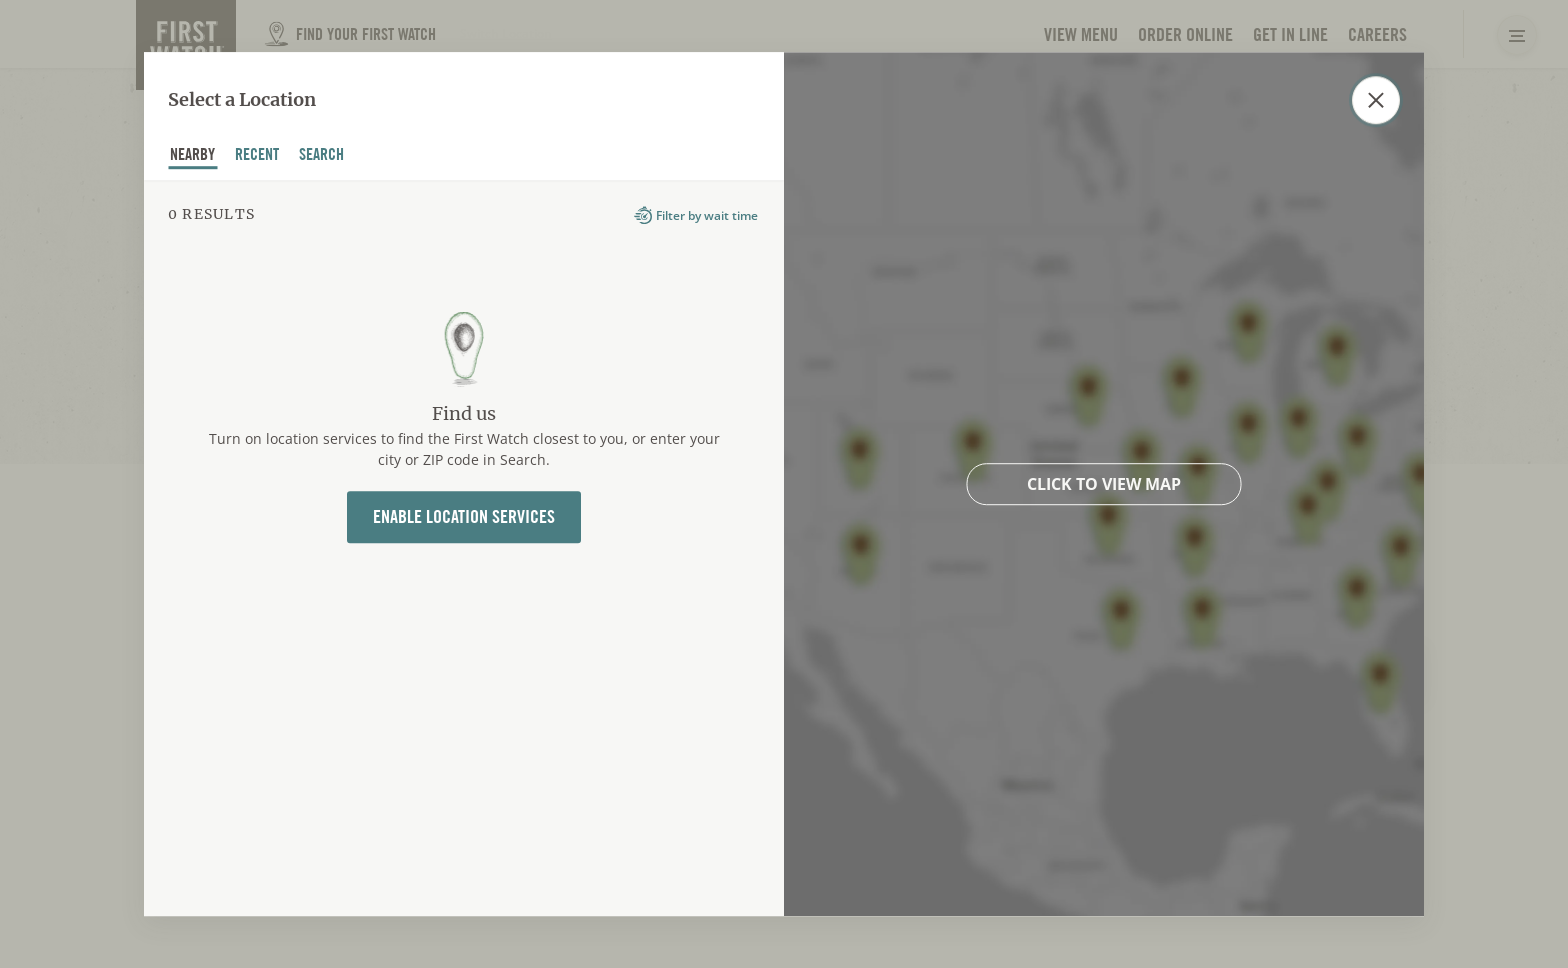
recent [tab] (257, 157)
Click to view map (1104, 484)
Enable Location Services (464, 517)
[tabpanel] (464, 548)
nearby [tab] (193, 157)
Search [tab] (322, 157)
